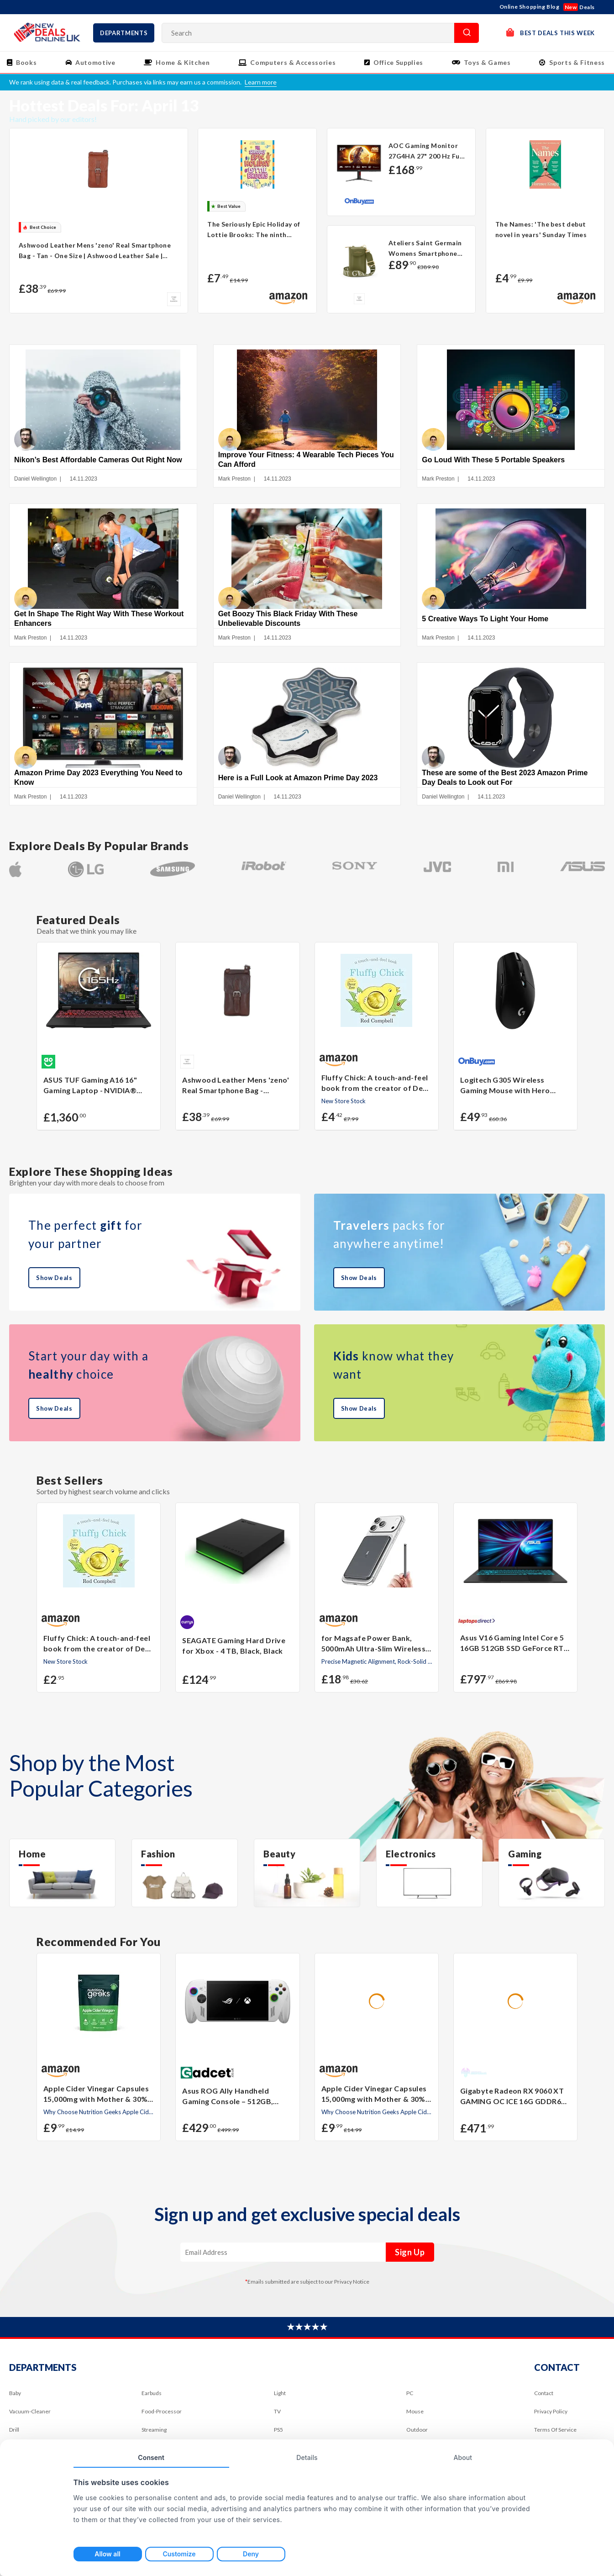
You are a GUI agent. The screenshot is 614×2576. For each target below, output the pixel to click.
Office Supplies (398, 62)
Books (26, 62)
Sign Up (410, 2256)
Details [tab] (306, 2457)
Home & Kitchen (183, 62)
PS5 (278, 2433)
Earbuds (152, 2397)
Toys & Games (487, 62)
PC (409, 2397)
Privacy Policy (550, 2415)
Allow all (107, 2554)
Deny (251, 2554)
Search (466, 33)
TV (277, 2415)
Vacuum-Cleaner (30, 2415)
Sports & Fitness (576, 62)
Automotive (95, 62)
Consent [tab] (151, 2457)
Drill (14, 2433)
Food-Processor (162, 2415)
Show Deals (54, 1281)
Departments (123, 33)
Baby (15, 2397)
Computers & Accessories (293, 62)
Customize (179, 2554)
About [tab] (462, 2457)
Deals (579, 7)
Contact (543, 2397)
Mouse (415, 2415)
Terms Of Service (555, 2433)
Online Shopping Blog (529, 6)
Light (280, 2397)
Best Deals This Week (550, 32)
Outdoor (417, 2433)
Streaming (154, 2433)
